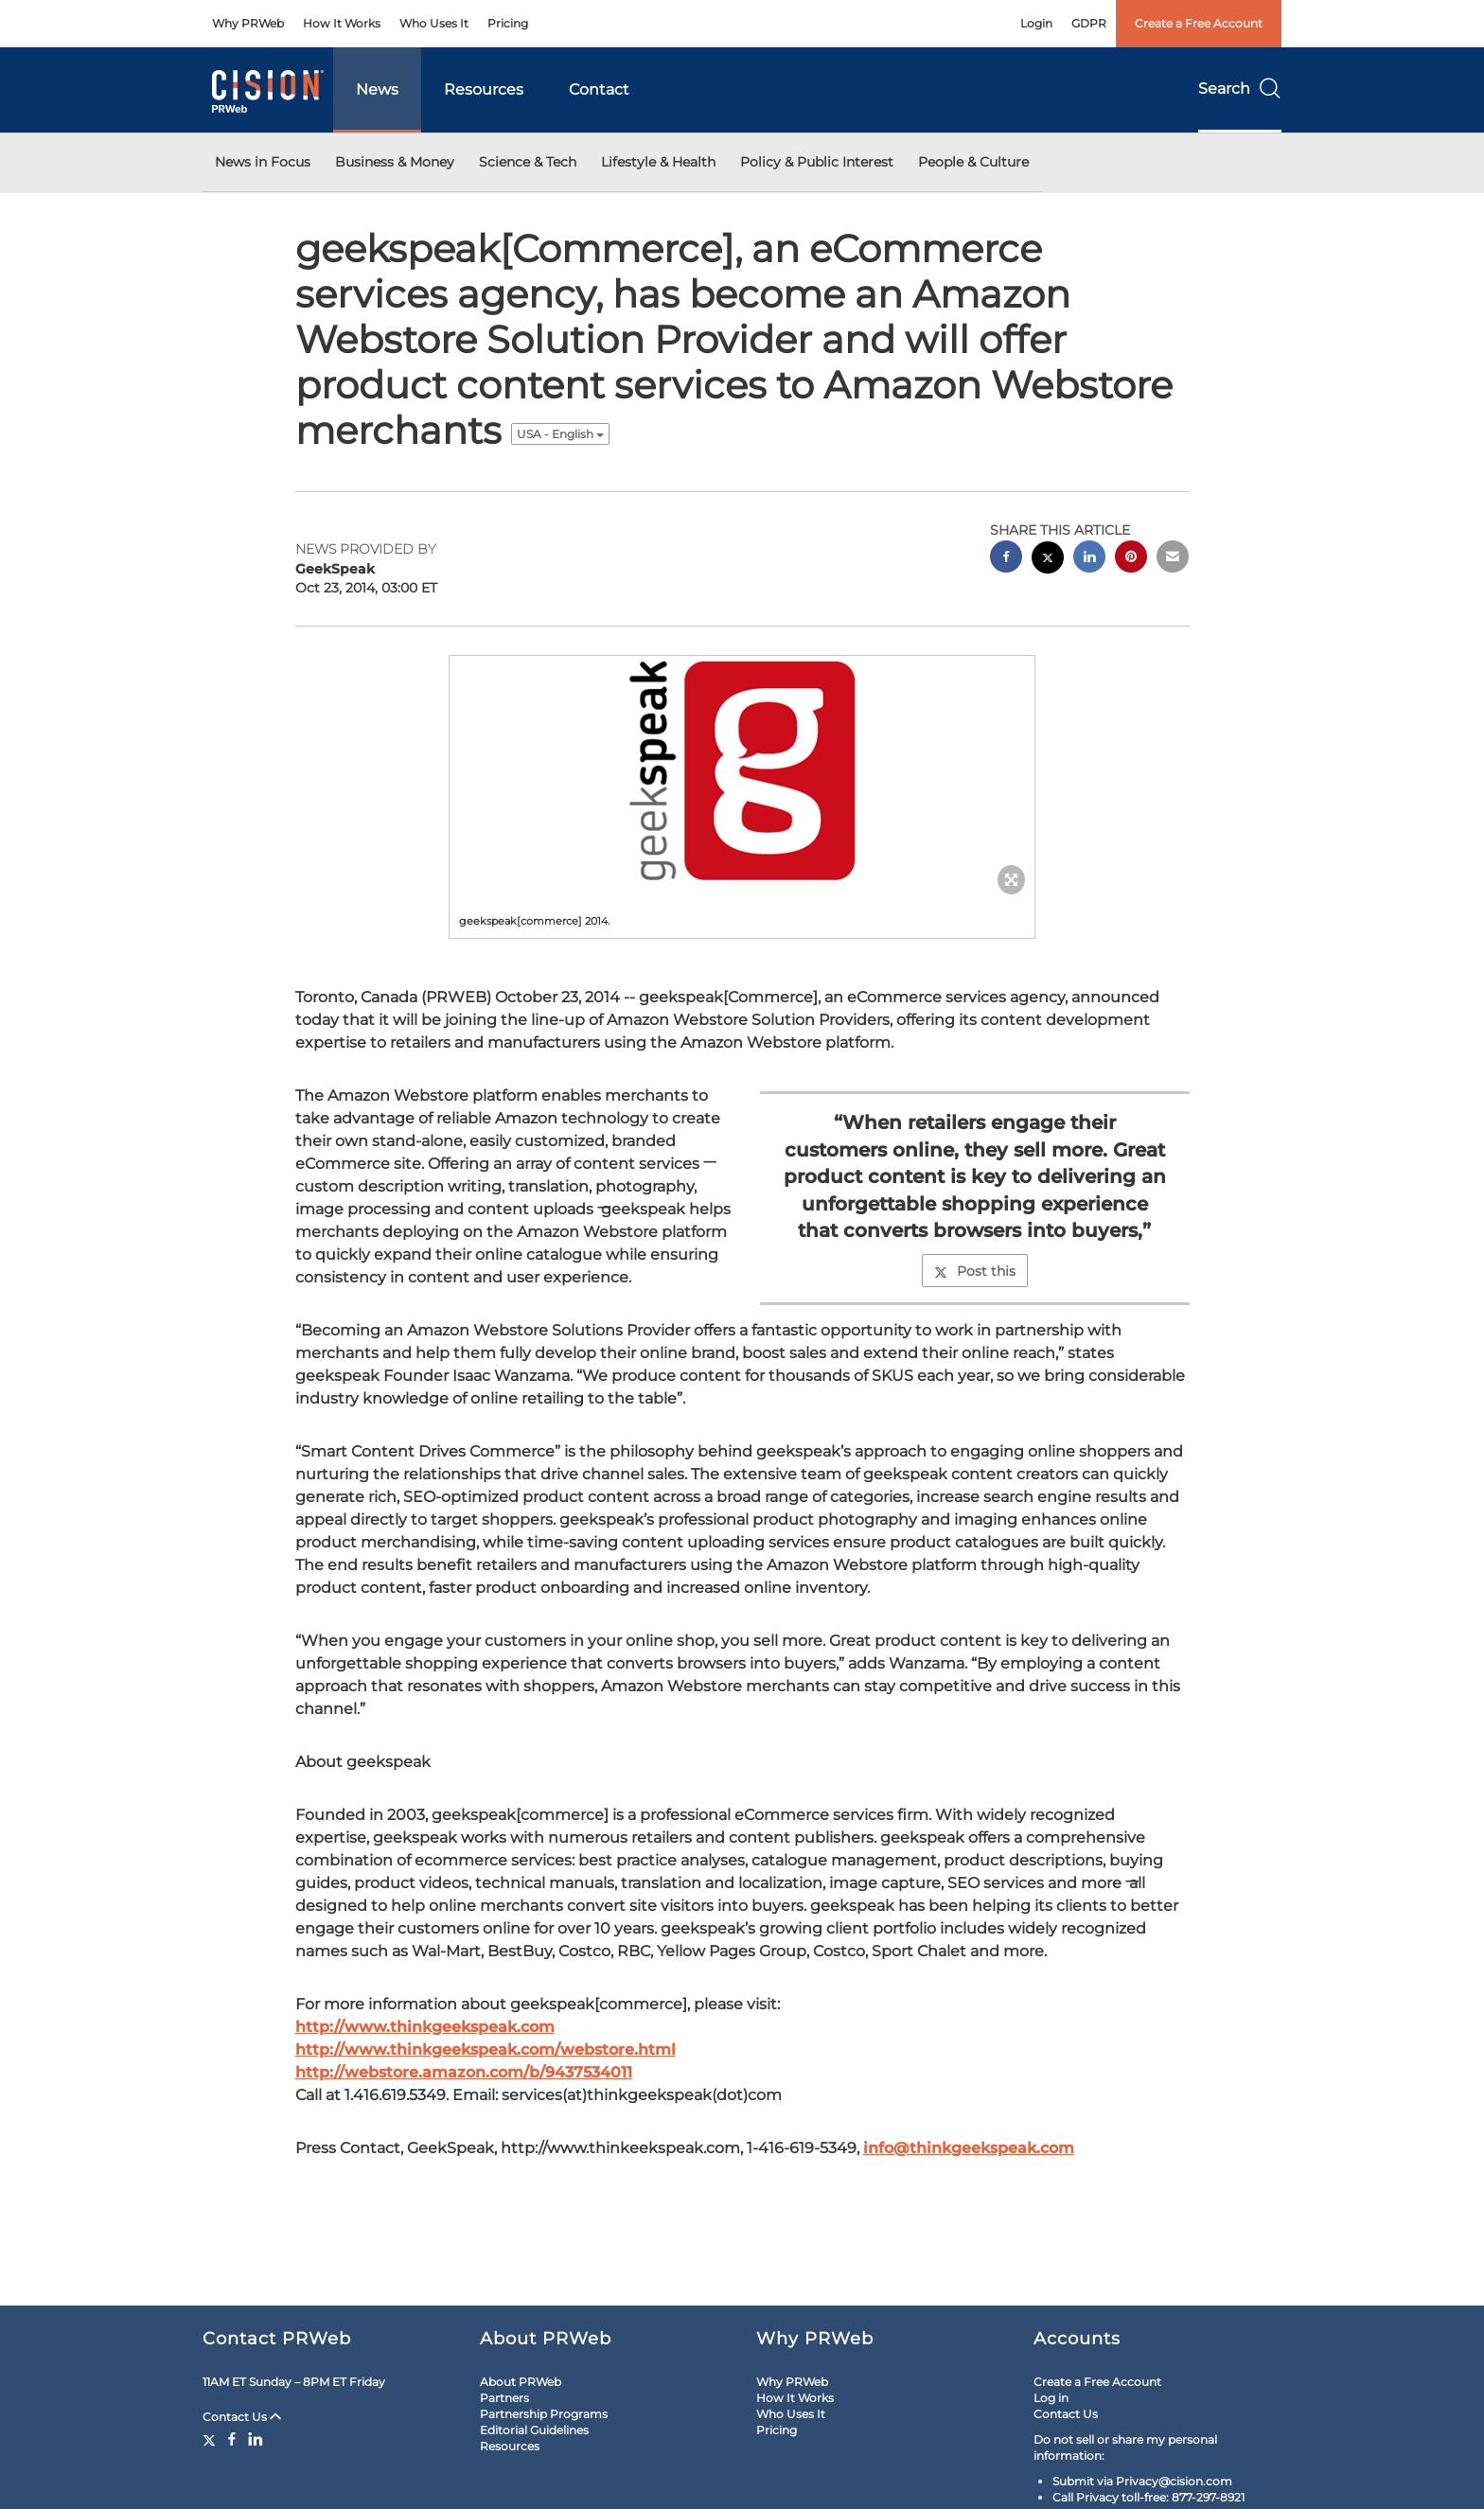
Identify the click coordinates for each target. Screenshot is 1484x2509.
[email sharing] (1173, 558)
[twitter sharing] (1048, 559)
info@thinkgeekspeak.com (968, 2148)
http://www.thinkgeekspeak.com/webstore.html (485, 2049)
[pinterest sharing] (1131, 558)
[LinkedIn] (255, 2438)
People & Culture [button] (973, 161)
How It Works (341, 23)
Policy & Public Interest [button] (816, 161)
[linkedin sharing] (1089, 558)
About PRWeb (520, 2382)
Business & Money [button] (394, 161)
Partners (504, 2398)
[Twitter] (212, 2438)
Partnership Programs (544, 2414)
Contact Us (242, 2417)
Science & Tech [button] (527, 161)
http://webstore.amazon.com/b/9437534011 (463, 2072)
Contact (599, 89)
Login (1036, 23)
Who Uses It (433, 23)
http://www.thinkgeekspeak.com (425, 2027)
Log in (1051, 2398)
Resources (483, 89)
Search (1239, 88)
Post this (975, 1271)
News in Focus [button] (262, 161)
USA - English (560, 434)
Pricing (507, 23)
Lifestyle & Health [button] (658, 161)
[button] (742, 770)
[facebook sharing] (1006, 558)
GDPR (1088, 23)
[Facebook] (231, 2438)
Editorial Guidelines (534, 2430)
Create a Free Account (1199, 23)
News (377, 89)
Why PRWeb (248, 23)
